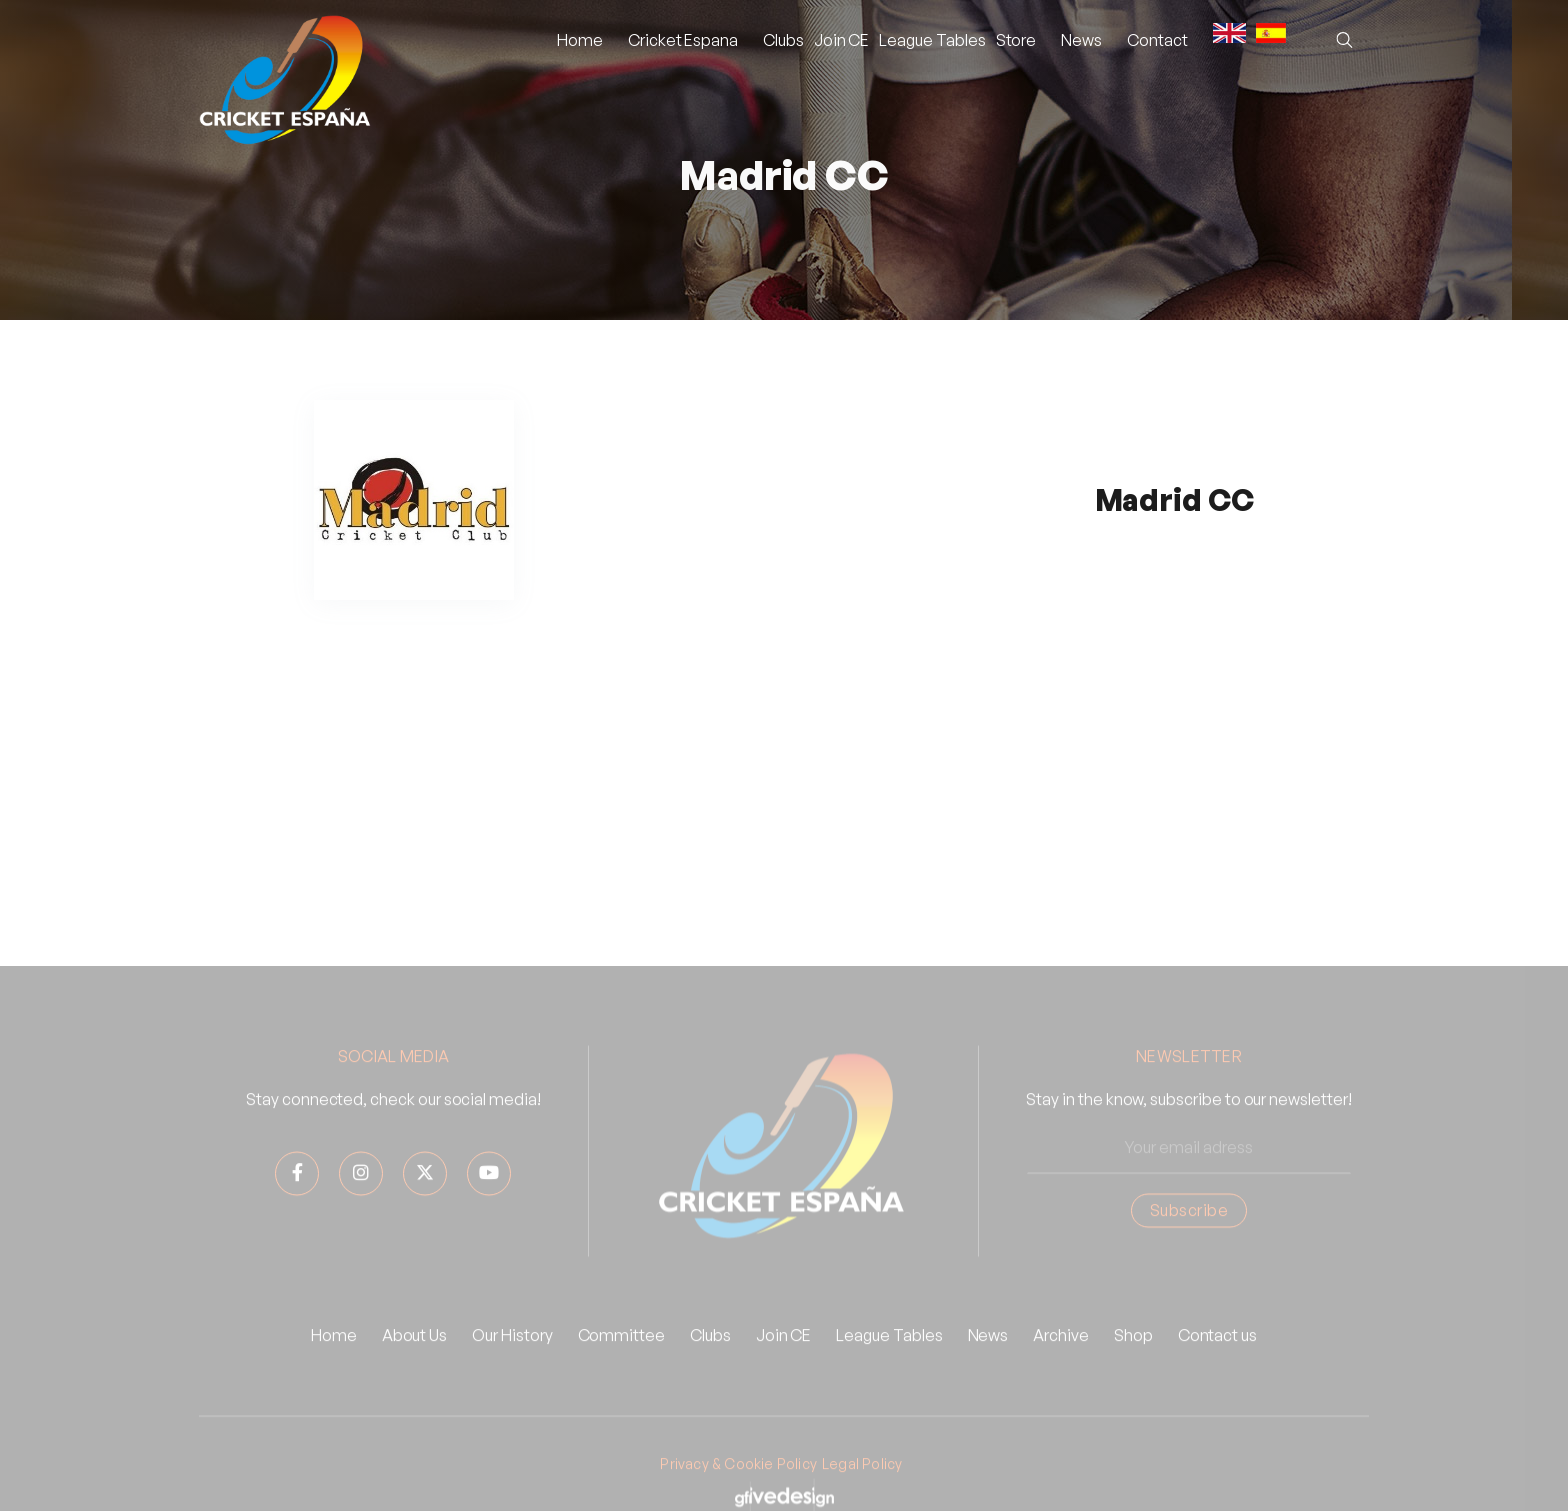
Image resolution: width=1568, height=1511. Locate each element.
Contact (1157, 40)
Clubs (783, 40)
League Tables (932, 40)
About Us (415, 1357)
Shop (1133, 1357)
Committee (621, 1357)
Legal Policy (862, 1485)
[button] (683, 40)
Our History (512, 1357)
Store (1016, 40)
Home (580, 40)
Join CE (842, 40)
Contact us (1217, 1357)
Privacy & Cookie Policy (738, 1485)
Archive (1061, 1357)
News (988, 1357)
